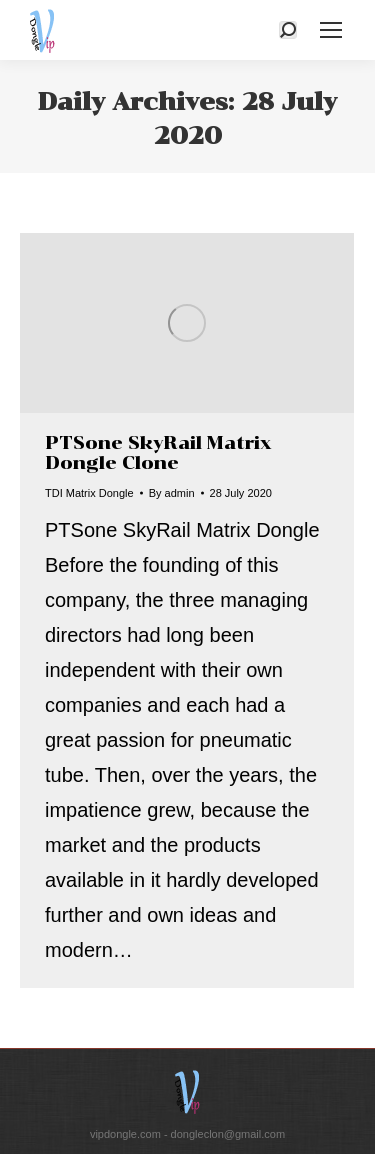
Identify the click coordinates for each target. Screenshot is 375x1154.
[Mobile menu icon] (331, 30)
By (172, 493)
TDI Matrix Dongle (89, 493)
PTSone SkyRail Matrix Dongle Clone (158, 453)
